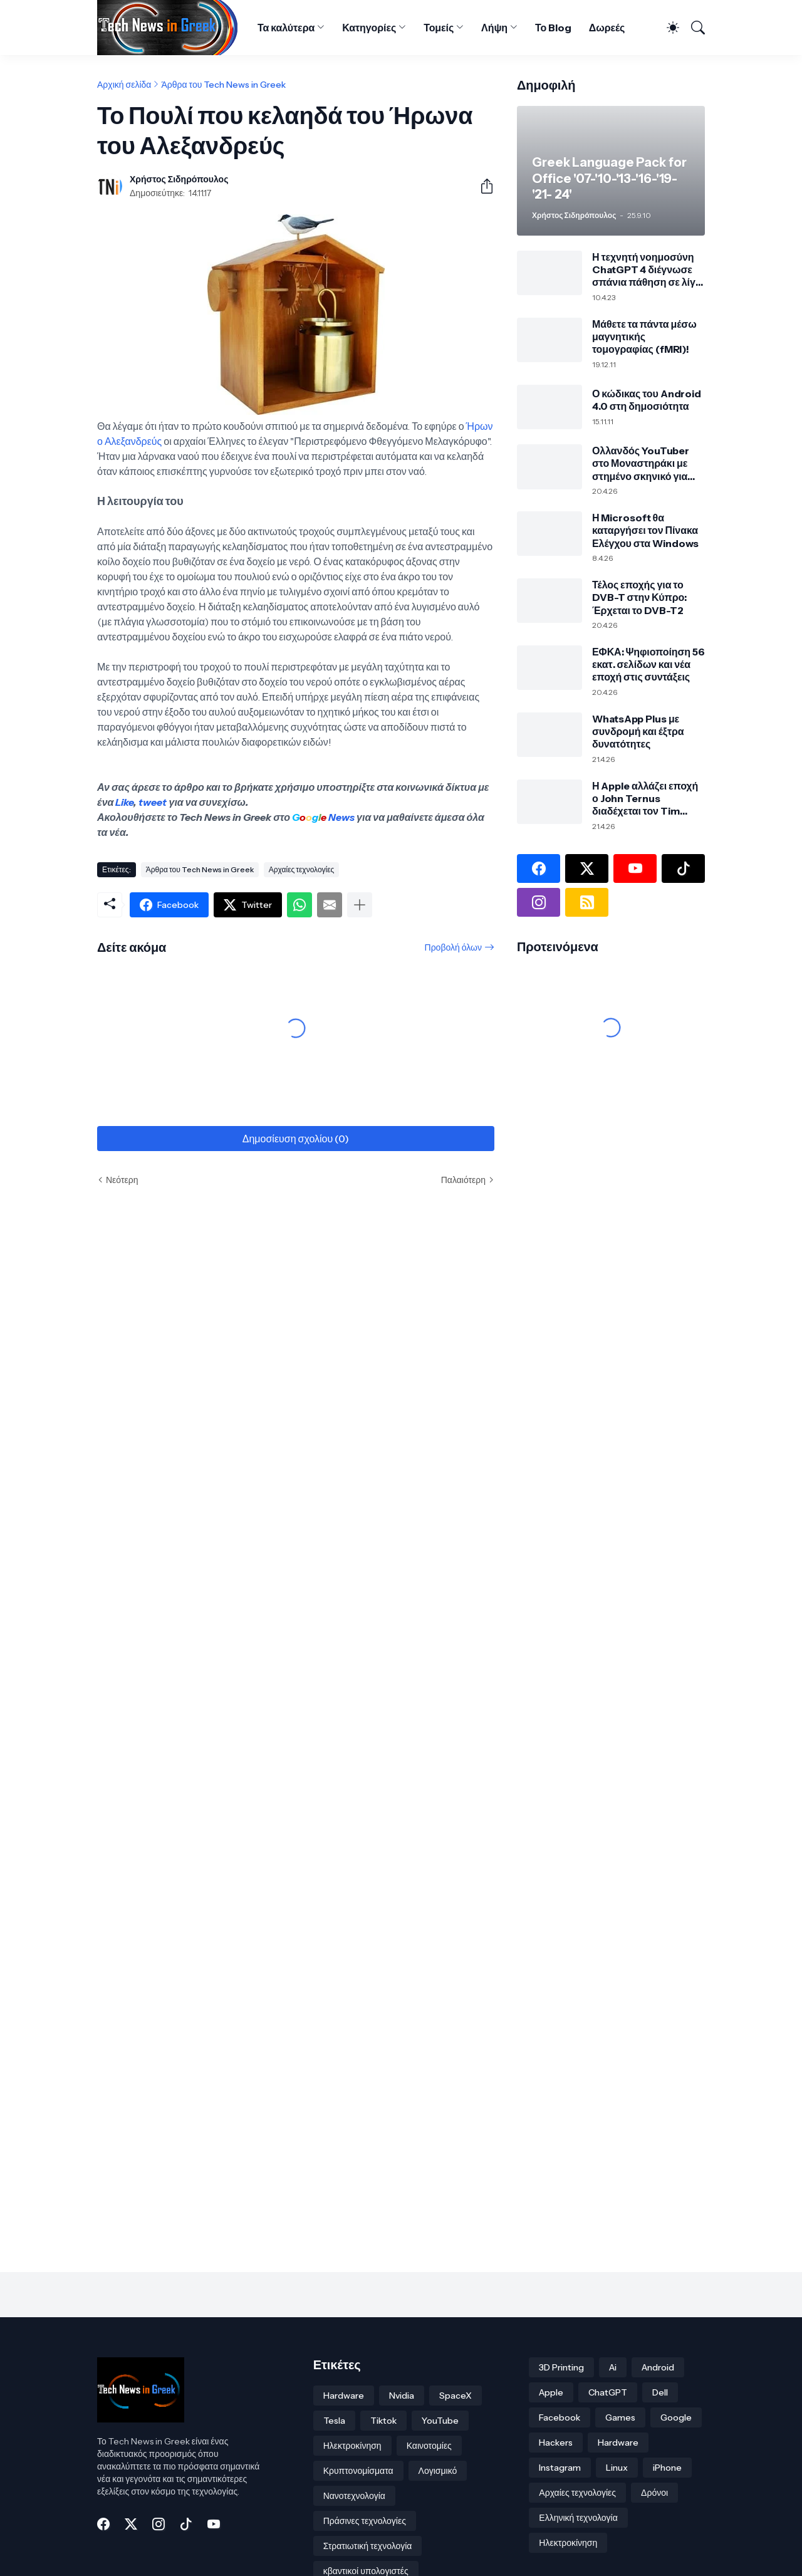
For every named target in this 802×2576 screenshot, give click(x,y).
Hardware (343, 2395)
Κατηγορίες (369, 27)
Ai (613, 2367)
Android (658, 2367)
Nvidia (401, 2395)
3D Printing (561, 2367)
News (340, 817)
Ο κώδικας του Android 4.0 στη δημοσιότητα (646, 399)
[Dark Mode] (667, 27)
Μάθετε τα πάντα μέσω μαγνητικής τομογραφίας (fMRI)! (644, 337)
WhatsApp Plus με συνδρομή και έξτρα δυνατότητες (638, 731)
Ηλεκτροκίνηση (352, 2445)
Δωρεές (607, 27)
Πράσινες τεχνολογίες (364, 2520)
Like (124, 802)
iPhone (667, 2467)
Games (620, 2417)
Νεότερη (122, 1180)
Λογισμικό (438, 2470)
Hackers (556, 2442)
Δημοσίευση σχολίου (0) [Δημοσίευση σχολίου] (295, 1138)
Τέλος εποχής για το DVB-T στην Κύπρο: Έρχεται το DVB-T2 (639, 597)
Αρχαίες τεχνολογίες (302, 869)
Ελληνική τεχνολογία (578, 2517)
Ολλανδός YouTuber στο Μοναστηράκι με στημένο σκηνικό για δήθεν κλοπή (640, 463)
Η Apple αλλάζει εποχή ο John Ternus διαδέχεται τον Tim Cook (645, 799)
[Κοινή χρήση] (481, 186)
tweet (152, 802)
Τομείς (439, 27)
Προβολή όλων (453, 947)
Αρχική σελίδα (124, 84)
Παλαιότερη (463, 1180)
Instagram (560, 2467)
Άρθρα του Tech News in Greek (223, 84)
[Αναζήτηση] (693, 27)
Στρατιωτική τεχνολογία (367, 2546)
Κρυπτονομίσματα (358, 2470)
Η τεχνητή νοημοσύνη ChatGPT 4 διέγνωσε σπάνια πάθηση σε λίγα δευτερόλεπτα (646, 270)
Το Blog (553, 27)
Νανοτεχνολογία (354, 2495)
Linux (617, 2467)
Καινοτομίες (429, 2445)
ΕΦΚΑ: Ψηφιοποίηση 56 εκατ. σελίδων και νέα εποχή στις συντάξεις (648, 664)
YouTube (440, 2420)
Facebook (559, 2417)
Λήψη (494, 27)
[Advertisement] (595, 1188)
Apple (551, 2392)
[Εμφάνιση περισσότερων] (359, 904)
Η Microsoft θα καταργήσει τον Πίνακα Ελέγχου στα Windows (645, 530)
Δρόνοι (654, 2492)
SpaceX (455, 2395)
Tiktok (383, 2420)
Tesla (334, 2420)
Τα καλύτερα (286, 27)
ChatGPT (607, 2392)
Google (676, 2417)
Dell (660, 2392)
